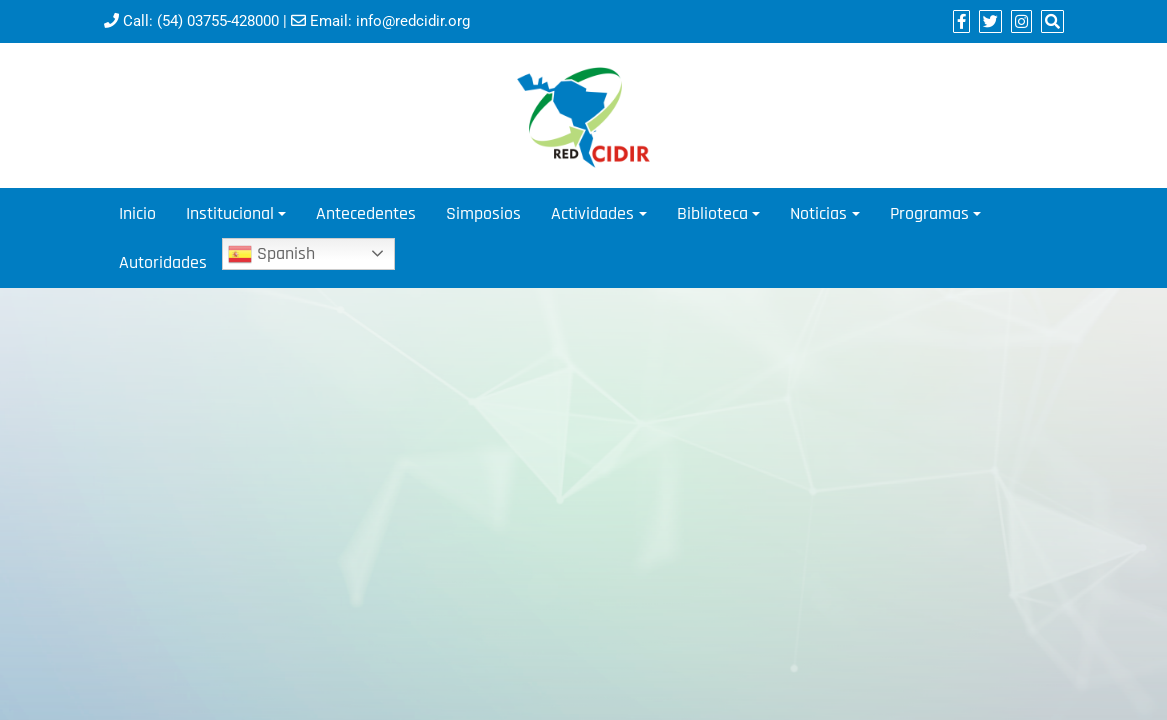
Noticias (818, 213)
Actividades (592, 213)
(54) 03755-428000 (218, 21)
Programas (929, 213)
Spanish (271, 254)
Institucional (230, 213)
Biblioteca (712, 213)
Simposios (483, 213)
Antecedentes (366, 213)
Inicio (137, 213)
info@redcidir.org (413, 21)
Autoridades (163, 262)
